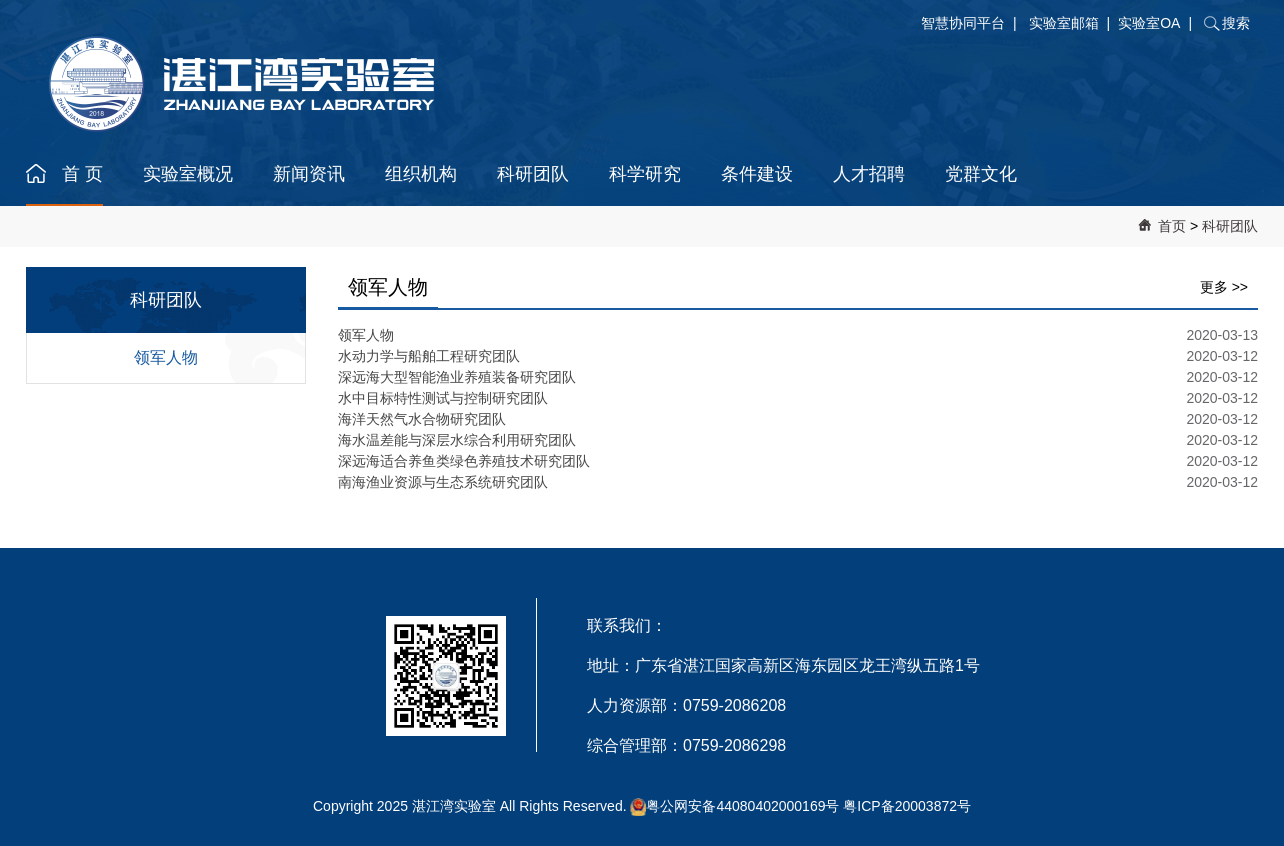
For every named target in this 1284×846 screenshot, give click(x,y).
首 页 (82, 174)
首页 (1172, 226)
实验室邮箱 (1064, 23)
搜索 (1236, 23)
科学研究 (645, 174)
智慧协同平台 (963, 23)
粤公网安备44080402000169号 (742, 806)
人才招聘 (869, 174)
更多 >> (1224, 287)
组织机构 (421, 174)
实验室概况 (188, 174)
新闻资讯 (309, 174)
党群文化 (981, 174)
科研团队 (533, 174)
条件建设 (757, 174)
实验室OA (1149, 23)
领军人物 (166, 357)
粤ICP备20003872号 (907, 806)
